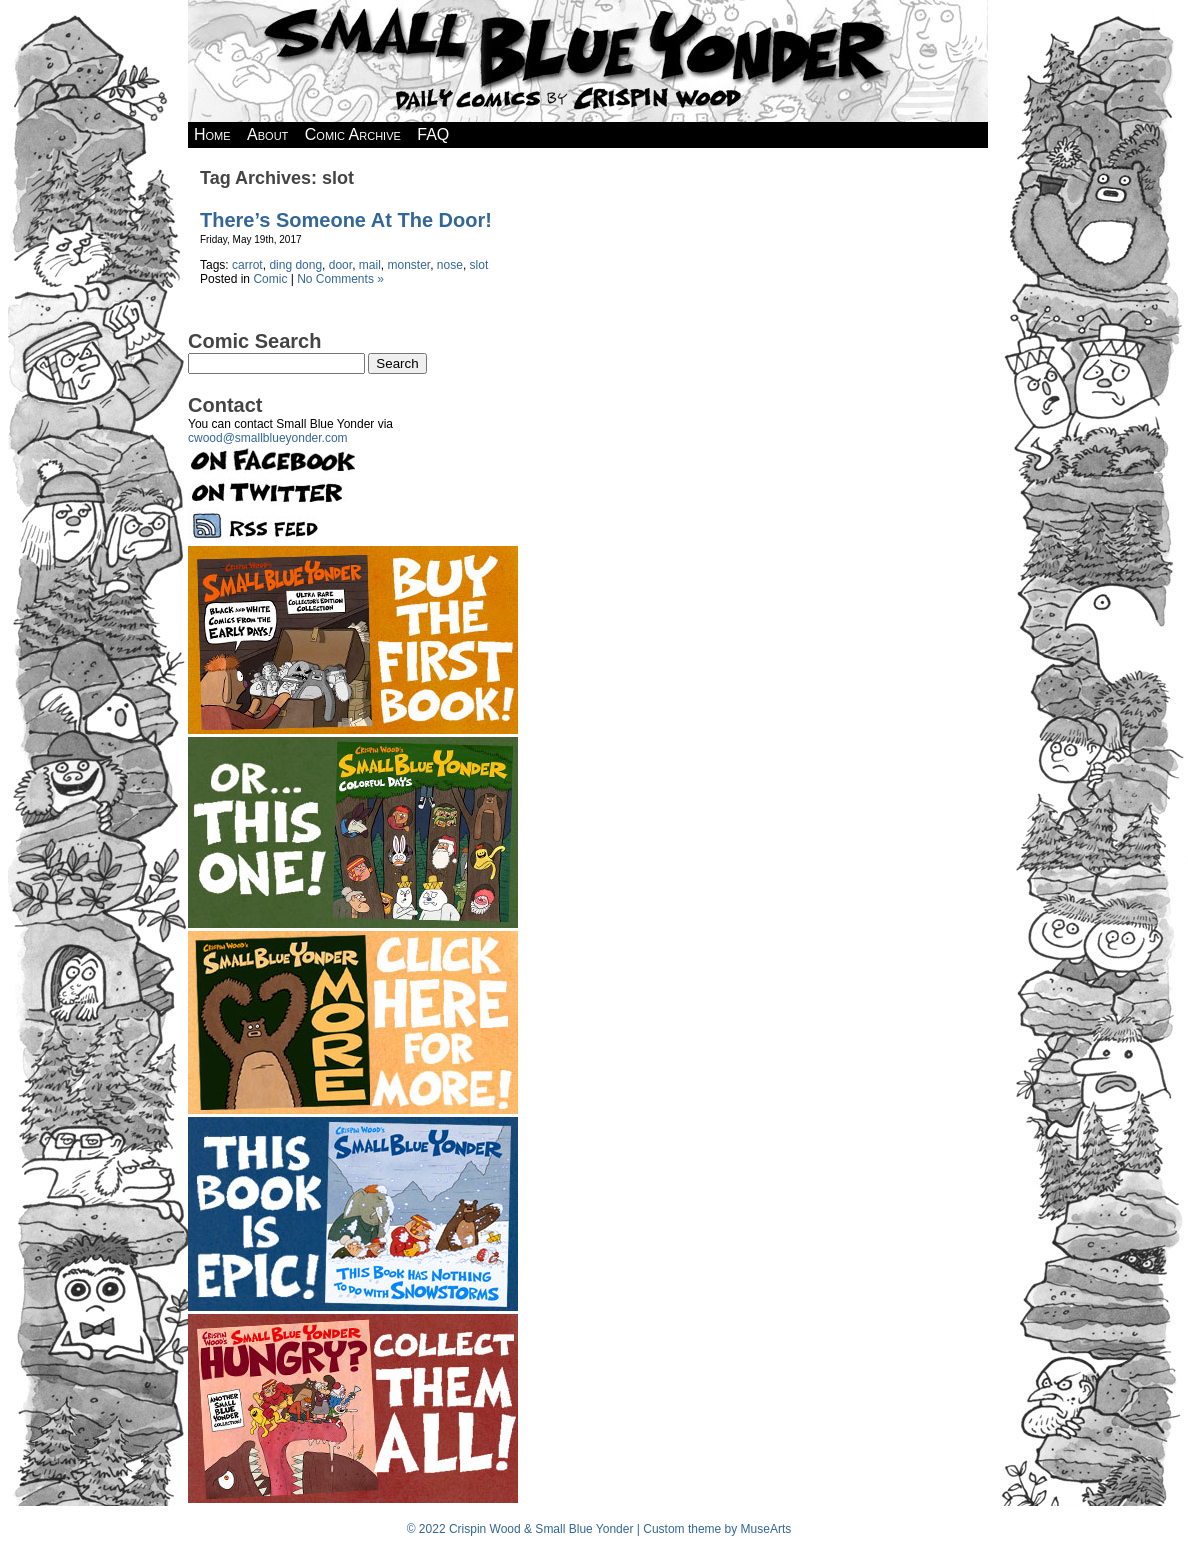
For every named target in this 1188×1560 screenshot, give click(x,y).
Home (212, 134)
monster (408, 265)
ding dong (295, 265)
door (340, 265)
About (267, 134)
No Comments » (340, 279)
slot (479, 265)
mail (370, 265)
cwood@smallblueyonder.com (268, 438)
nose (450, 265)
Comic (270, 279)
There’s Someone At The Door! (346, 220)
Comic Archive (353, 134)
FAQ (433, 134)
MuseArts (766, 1529)
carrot (247, 265)
